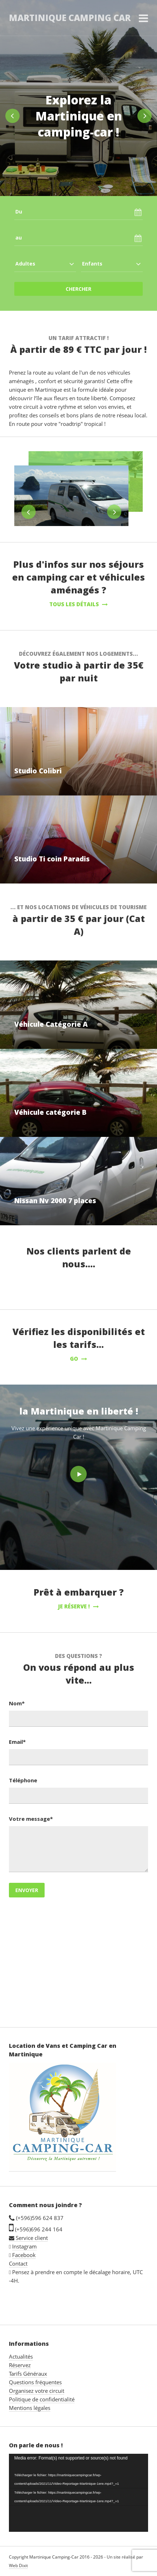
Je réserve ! (78, 1606)
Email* (17, 1741)
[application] (78, 2493)
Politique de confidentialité (42, 2399)
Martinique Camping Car (70, 18)
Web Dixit (18, 2565)
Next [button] (144, 116)
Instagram (24, 2246)
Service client (28, 2237)
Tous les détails (78, 604)
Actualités (21, 2356)
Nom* (17, 1703)
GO (78, 1358)
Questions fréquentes (35, 2382)
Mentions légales (29, 2407)
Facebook (24, 2254)
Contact (18, 2263)
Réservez (20, 2365)
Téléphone (23, 1780)
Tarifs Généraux (28, 2373)
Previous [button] (12, 116)
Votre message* (31, 1818)
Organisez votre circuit (36, 2390)
